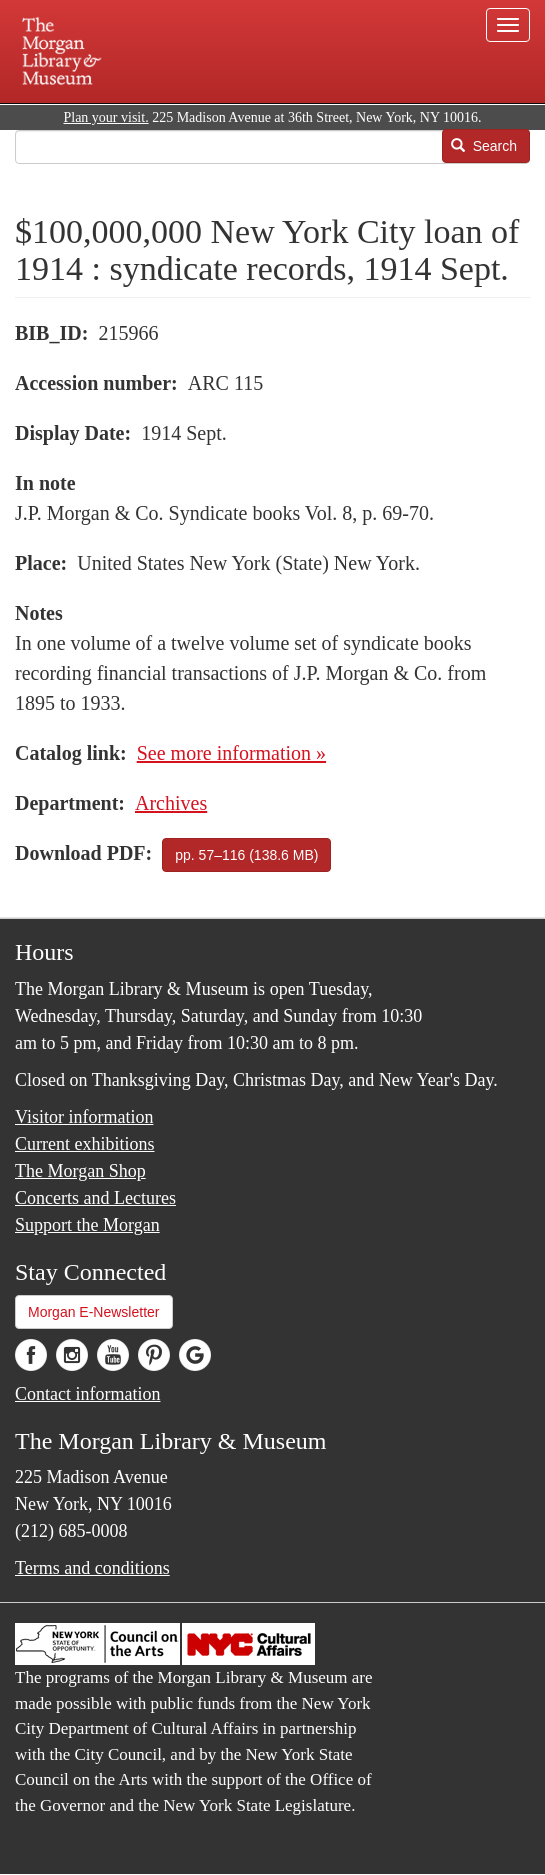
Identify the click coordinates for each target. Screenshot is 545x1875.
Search (484, 146)
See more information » (231, 753)
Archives (171, 803)
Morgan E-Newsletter (94, 1312)
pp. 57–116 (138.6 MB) (246, 855)
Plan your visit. (105, 117)
